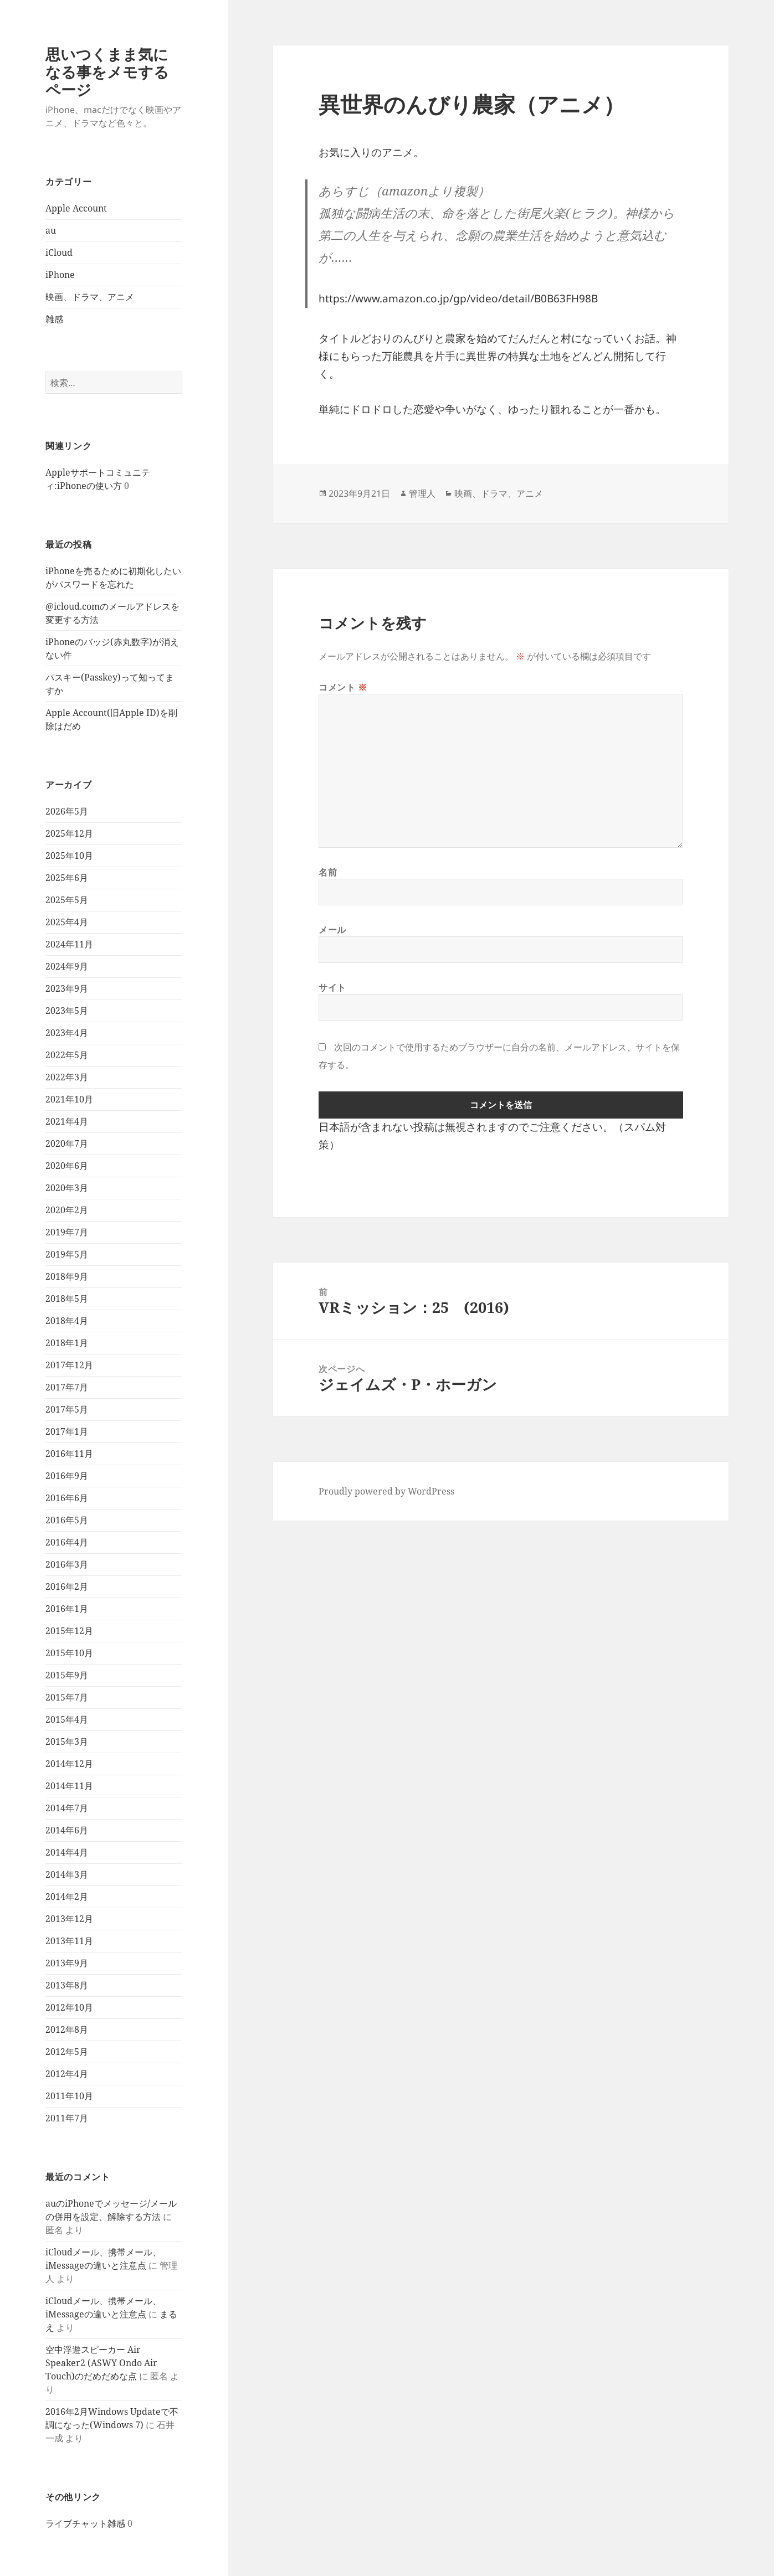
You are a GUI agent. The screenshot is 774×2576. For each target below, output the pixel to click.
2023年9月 (66, 988)
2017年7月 (66, 1387)
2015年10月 (69, 1653)
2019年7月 (66, 1232)
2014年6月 (66, 1830)
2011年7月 (66, 2118)
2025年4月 (66, 922)
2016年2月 (66, 1586)
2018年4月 (66, 1321)
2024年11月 (69, 944)
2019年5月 (66, 1254)
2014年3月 (66, 1874)
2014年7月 (66, 1808)
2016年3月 (66, 1564)
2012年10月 (69, 2007)
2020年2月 (66, 1210)
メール (332, 930)
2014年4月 (66, 1852)
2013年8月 (66, 1985)
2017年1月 (66, 1431)
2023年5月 (66, 1010)
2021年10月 (69, 1099)
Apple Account (76, 208)
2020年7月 (66, 1143)
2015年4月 (66, 1719)
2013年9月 (66, 1963)
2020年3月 (66, 1188)
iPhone (60, 275)
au (50, 230)
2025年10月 (69, 855)
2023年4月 (66, 1033)
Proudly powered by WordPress (386, 1491)
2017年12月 (69, 1365)
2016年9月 (66, 1476)
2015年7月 (66, 1697)
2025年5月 (66, 900)
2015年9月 (66, 1675)
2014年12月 (69, 1764)
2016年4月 (66, 1542)
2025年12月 (69, 833)
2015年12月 (69, 1631)
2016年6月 (66, 1498)
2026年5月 (66, 811)
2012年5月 (66, 2052)
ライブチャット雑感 (85, 2523)
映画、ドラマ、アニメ (89, 297)
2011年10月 (69, 2096)
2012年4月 (66, 2074)
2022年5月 (66, 1055)
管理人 (422, 493)
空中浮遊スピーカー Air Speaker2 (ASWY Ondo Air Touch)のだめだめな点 (101, 2362)
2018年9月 (66, 1276)
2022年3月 (66, 1077)
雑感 (54, 319)
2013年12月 (69, 1919)
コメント (343, 687)
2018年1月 (66, 1343)
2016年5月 (66, 1520)
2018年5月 (66, 1298)
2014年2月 (66, 1896)
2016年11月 (69, 1453)
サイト (332, 987)
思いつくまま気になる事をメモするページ (107, 72)
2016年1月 (66, 1609)
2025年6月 (66, 878)
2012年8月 (66, 2029)
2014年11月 (69, 1786)
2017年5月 (66, 1409)
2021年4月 (66, 1121)
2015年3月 (66, 1741)
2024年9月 (66, 966)
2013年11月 (69, 1941)
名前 (328, 872)
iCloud (59, 252)
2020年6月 (66, 1166)
